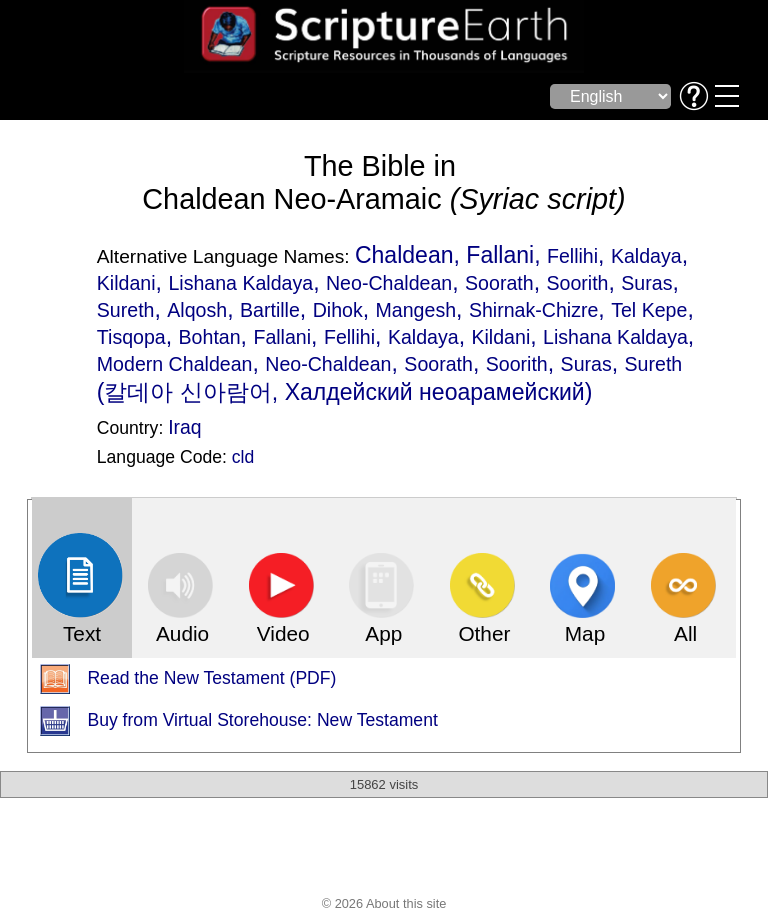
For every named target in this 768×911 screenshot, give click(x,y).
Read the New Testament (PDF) (211, 679)
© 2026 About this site (384, 903)
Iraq (184, 427)
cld (243, 457)
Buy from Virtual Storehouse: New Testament (262, 721)
